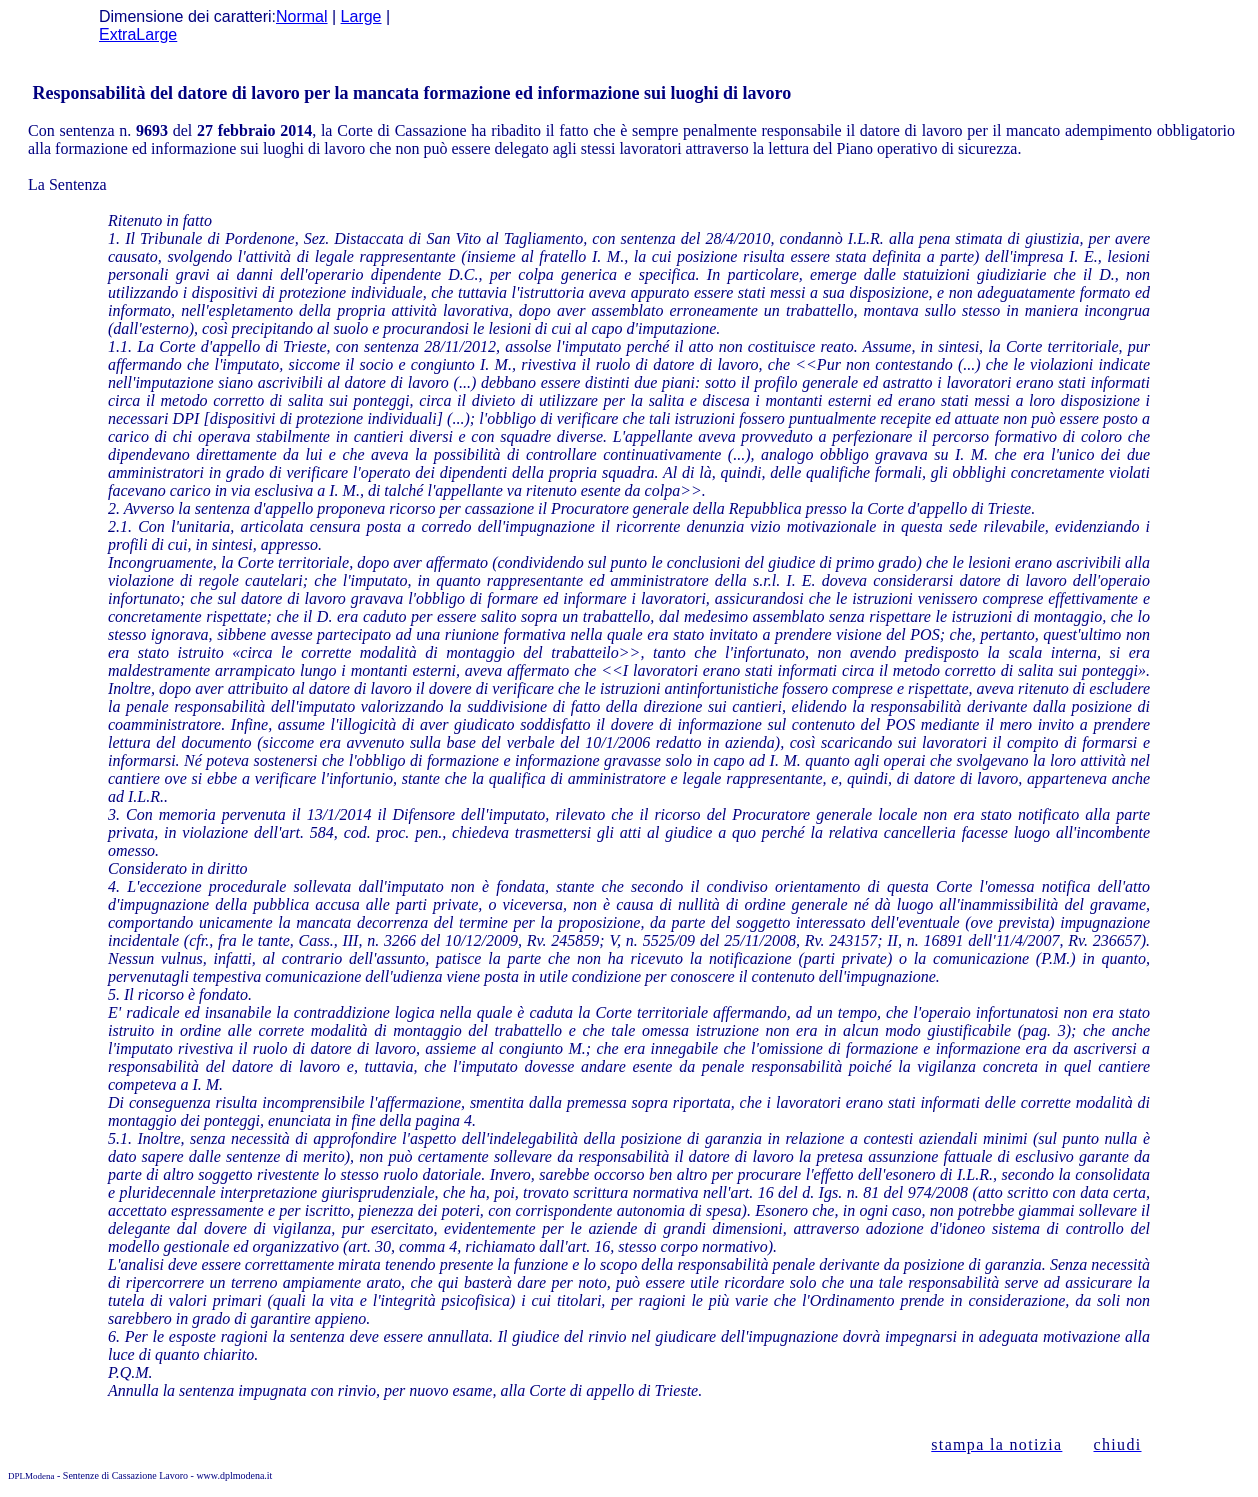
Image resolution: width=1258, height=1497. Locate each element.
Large (361, 16)
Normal (302, 16)
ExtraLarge (138, 34)
